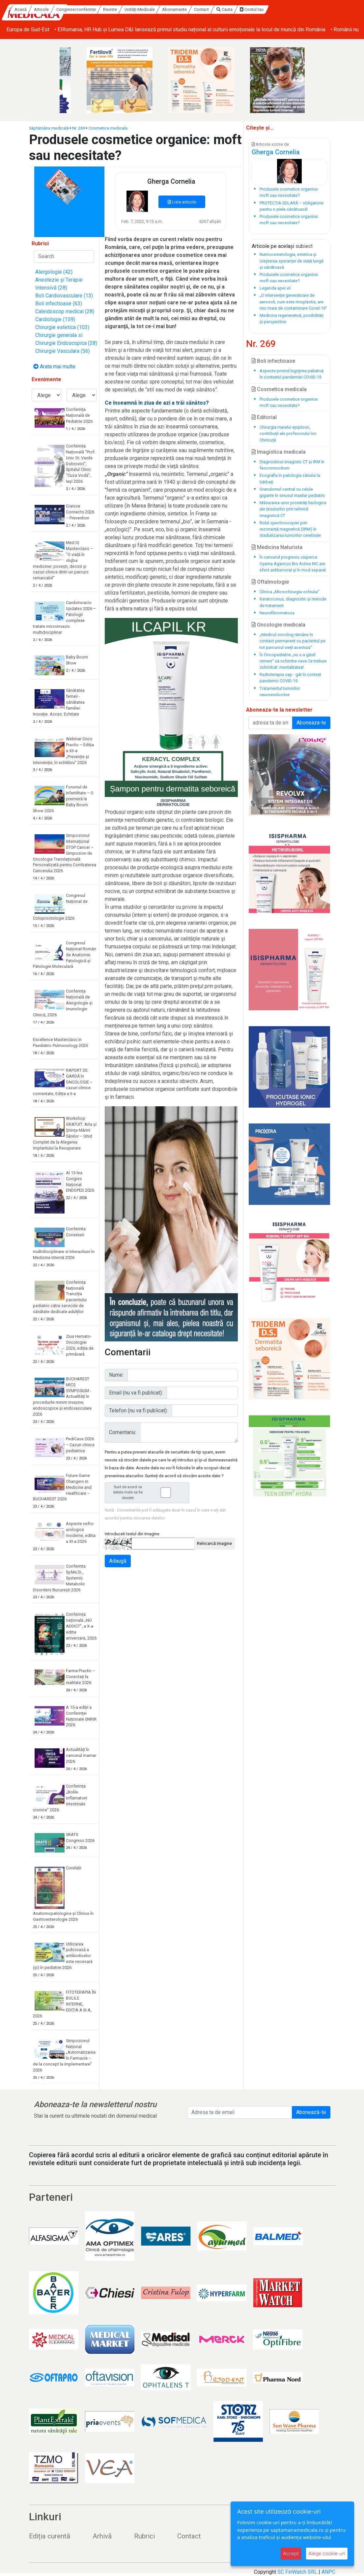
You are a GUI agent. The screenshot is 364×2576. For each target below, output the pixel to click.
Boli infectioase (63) (58, 303)
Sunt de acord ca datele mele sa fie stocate (149, 1492)
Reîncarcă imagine (214, 1543)
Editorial (264, 417)
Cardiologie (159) (55, 319)
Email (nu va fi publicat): (136, 1393)
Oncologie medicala (278, 625)
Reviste (167, 9)
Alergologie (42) (53, 272)
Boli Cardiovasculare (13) (64, 295)
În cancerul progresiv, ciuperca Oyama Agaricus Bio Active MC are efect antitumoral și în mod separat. (293, 563)
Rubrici (144, 2536)
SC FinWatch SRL (297, 2572)
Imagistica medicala (279, 452)
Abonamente (231, 9)
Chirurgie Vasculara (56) (62, 351)
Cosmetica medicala (108, 128)
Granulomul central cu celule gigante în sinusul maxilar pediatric (292, 492)
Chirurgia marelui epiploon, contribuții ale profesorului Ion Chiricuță (288, 433)
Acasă (78, 9)
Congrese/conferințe (133, 9)
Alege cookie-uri (326, 2553)
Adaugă (117, 1561)
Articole (99, 9)
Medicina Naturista (277, 547)
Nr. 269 (78, 128)
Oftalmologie (270, 582)
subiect (304, 246)
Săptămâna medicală (49, 128)
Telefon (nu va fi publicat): (138, 1410)
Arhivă (102, 2536)
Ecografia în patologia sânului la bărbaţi (290, 478)
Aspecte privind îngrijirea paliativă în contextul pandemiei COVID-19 (291, 374)
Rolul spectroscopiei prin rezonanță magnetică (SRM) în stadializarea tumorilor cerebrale (290, 529)
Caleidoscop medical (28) (64, 311)
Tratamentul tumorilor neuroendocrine (280, 691)
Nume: (116, 1375)
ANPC (328, 2572)
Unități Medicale (197, 9)
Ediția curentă (49, 2536)
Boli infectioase (273, 361)
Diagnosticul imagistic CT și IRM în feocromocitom (292, 465)
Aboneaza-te (311, 723)
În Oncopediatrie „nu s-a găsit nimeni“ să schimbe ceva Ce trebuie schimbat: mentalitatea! (293, 661)
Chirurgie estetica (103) (62, 327)
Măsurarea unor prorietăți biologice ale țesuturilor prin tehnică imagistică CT (293, 509)
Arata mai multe (54, 366)
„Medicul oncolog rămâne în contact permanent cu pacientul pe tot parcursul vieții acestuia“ (292, 641)
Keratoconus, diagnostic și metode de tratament (293, 602)
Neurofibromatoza (277, 612)
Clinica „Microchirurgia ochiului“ (290, 591)
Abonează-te (311, 2112)
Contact (258, 9)
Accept (291, 2553)
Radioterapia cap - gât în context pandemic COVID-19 (290, 677)
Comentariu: (122, 1432)
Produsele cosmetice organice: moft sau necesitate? (289, 402)
